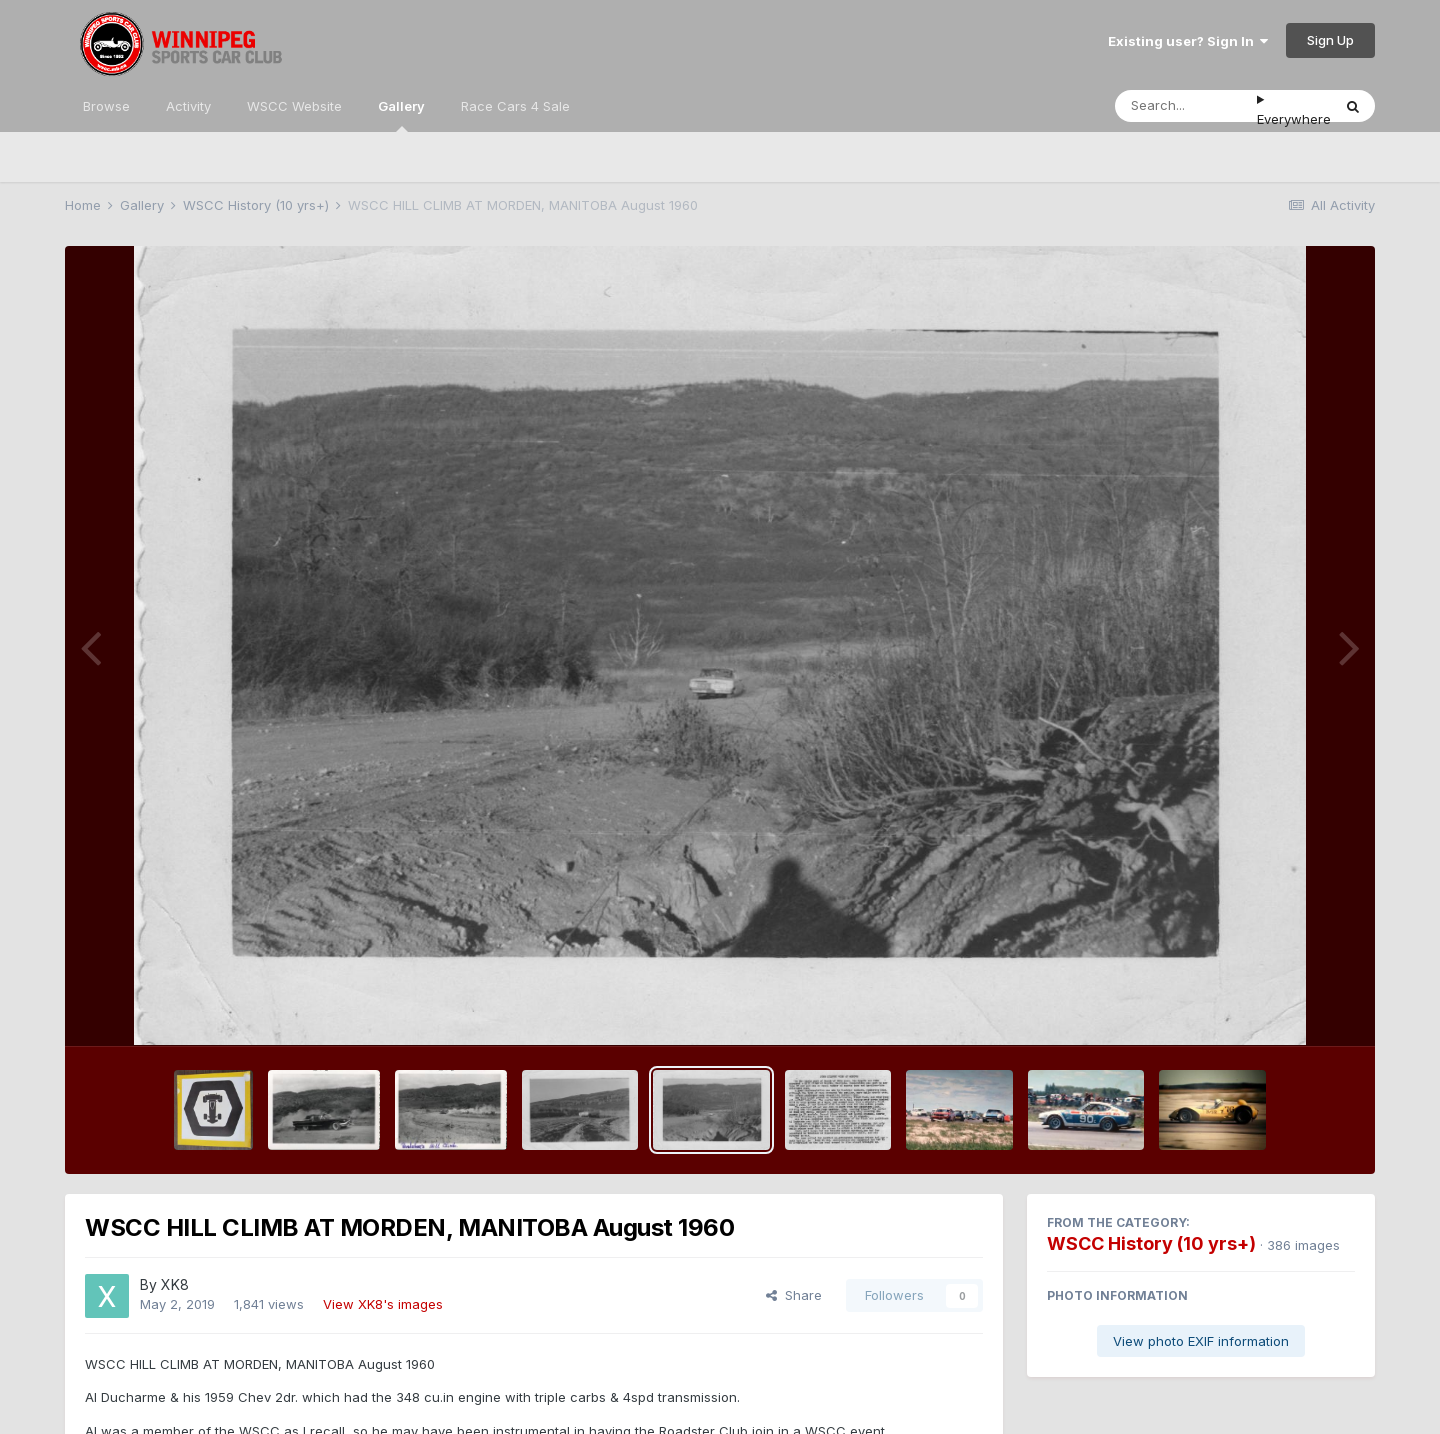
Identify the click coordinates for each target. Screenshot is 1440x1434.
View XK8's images (383, 1304)
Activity (188, 106)
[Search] (1186, 106)
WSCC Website (294, 106)
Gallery (401, 115)
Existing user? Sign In (1188, 41)
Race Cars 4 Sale (515, 106)
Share (794, 1295)
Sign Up (1330, 40)
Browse (106, 106)
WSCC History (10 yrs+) (1151, 1243)
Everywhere (1294, 119)
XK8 (175, 1284)
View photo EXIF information (1201, 1341)
